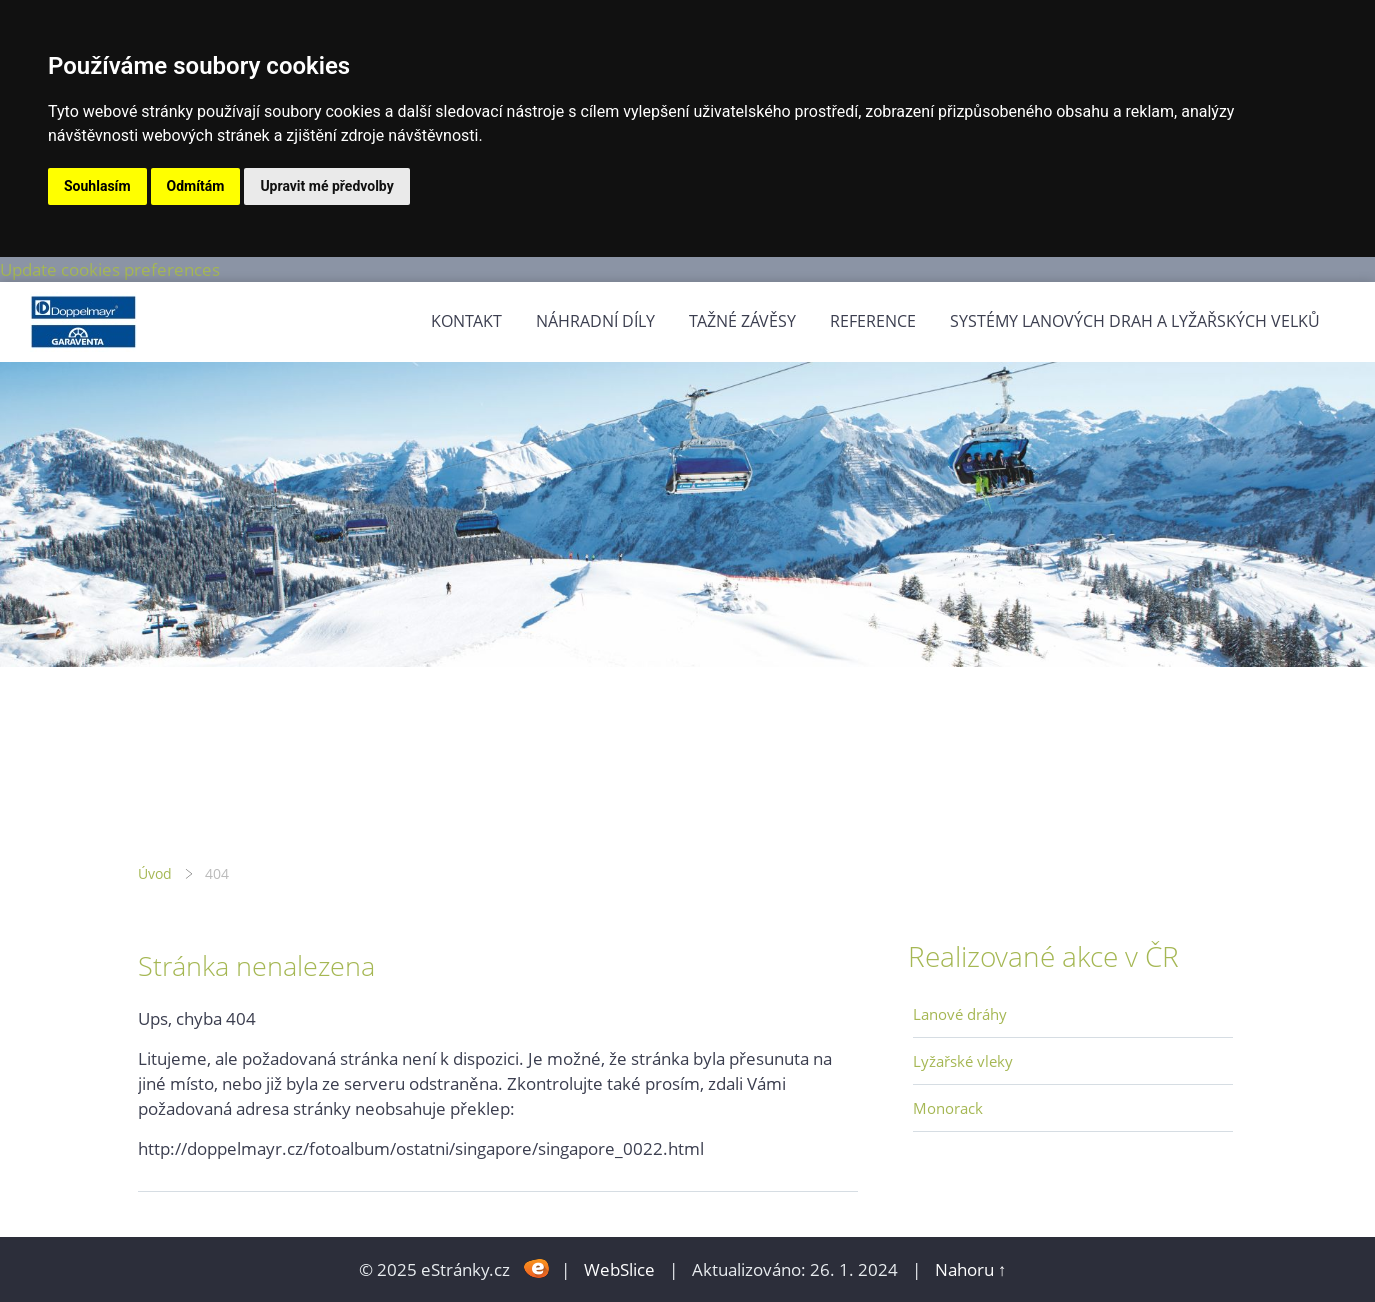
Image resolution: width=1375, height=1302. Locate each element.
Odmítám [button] (196, 186)
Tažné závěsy (742, 321)
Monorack (948, 1108)
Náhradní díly (595, 321)
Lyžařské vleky (963, 1061)
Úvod (155, 873)
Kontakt (466, 321)
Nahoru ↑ (971, 1269)
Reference (873, 321)
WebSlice (619, 1269)
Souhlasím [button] (97, 186)
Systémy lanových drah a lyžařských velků (1135, 321)
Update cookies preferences (110, 269)
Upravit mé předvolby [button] (326, 186)
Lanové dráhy (960, 1014)
